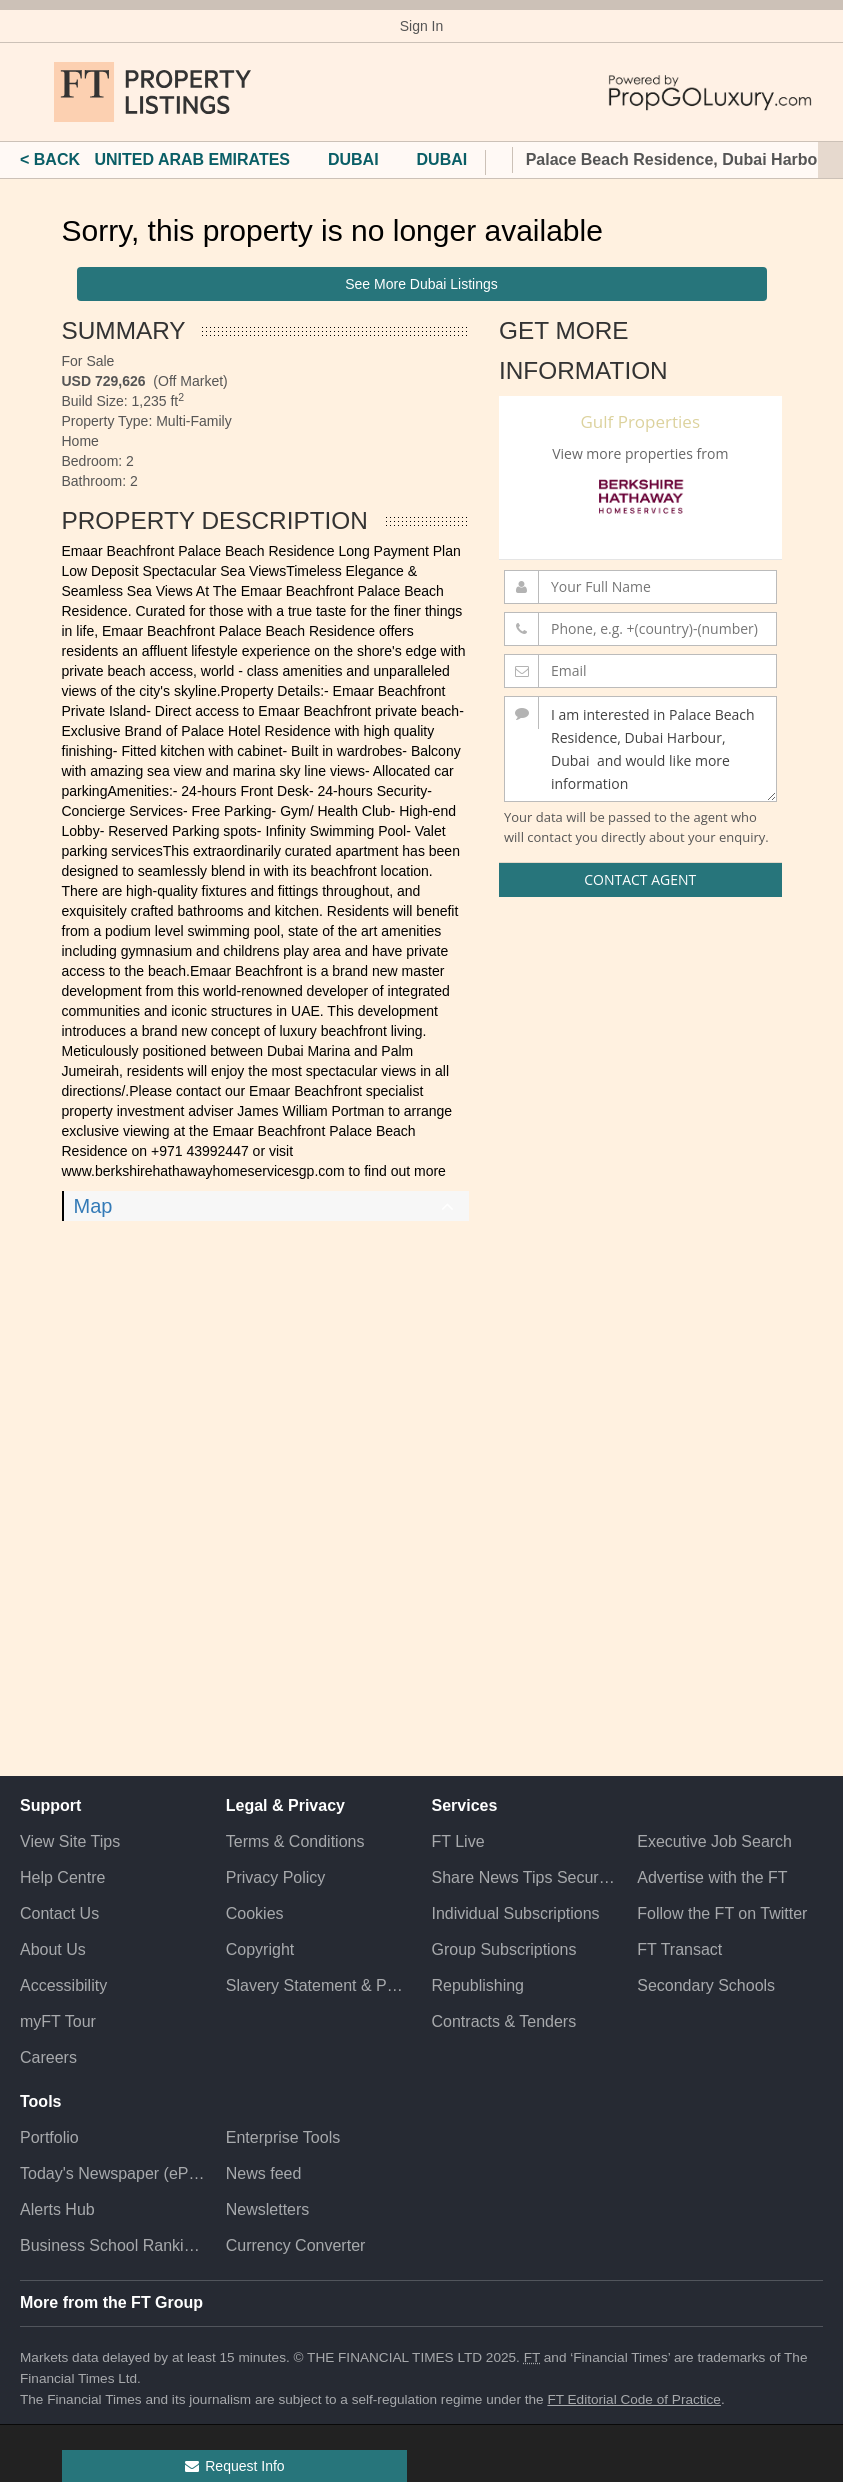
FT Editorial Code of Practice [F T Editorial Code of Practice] (634, 2399)
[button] (30, 92)
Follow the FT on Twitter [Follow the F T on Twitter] (722, 1913)
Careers (48, 2057)
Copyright (260, 1949)
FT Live (458, 1841)
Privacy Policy (276, 1877)
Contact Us (59, 1913)
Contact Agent (640, 879)
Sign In (422, 26)
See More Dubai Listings (421, 284)
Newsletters (268, 2209)
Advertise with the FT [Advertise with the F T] (712, 1877)
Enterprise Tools (283, 2137)
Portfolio (49, 2137)
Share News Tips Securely (525, 1877)
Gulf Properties (640, 421)
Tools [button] (40, 2101)
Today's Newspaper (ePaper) (113, 2173)
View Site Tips (70, 1841)
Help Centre (62, 1877)
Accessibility (63, 1985)
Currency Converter (296, 2245)
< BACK (50, 159)
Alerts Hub (57, 2209)
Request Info (233, 2466)
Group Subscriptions (504, 1949)
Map (93, 1206)
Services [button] (465, 1805)
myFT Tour (58, 2021)
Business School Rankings (113, 2245)
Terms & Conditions (295, 1841)
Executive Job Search (714, 1841)
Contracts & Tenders (504, 2021)
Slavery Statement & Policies (319, 1985)
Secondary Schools (706, 1985)
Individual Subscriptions (516, 1913)
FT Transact (679, 1949)
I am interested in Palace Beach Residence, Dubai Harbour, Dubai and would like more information (640, 749)
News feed (264, 2173)
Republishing (478, 1985)
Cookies (255, 1913)
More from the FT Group (111, 2302)
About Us (53, 1949)
